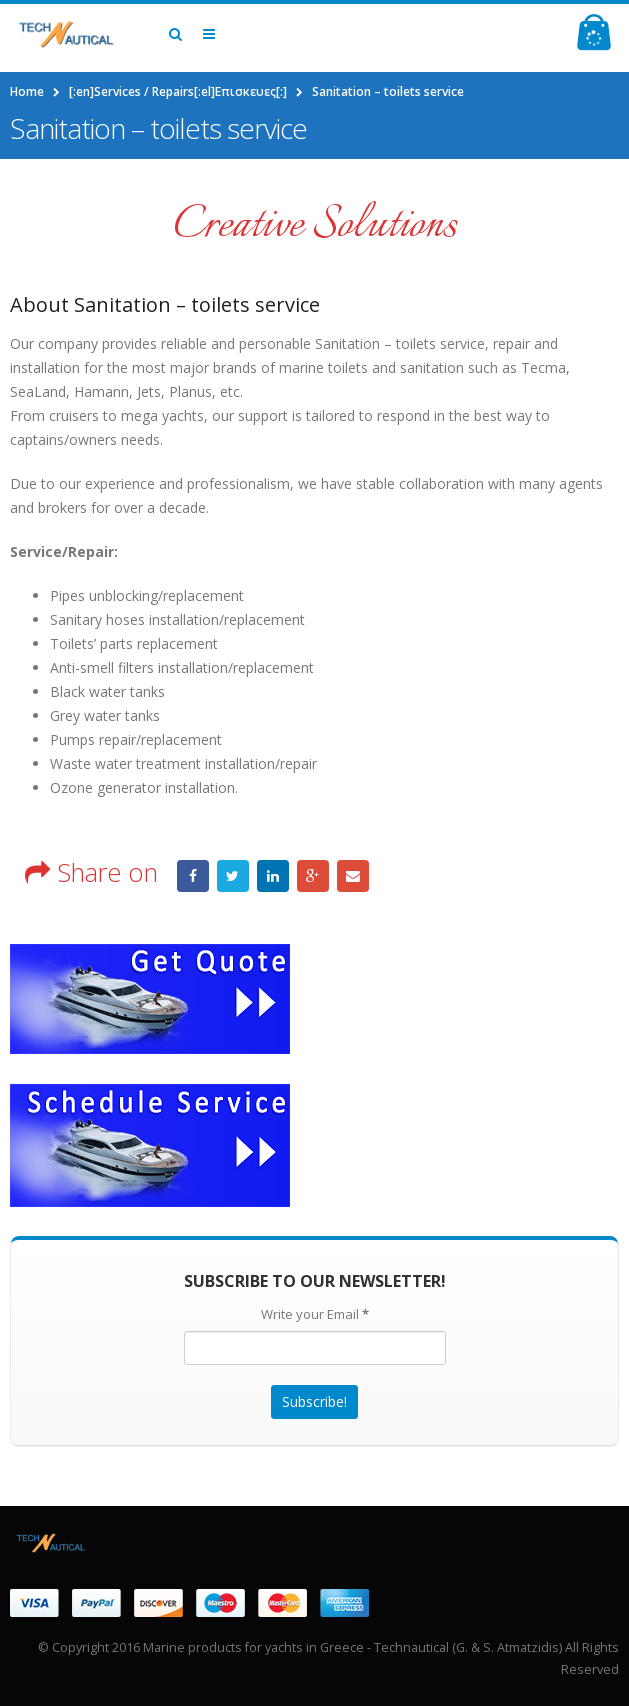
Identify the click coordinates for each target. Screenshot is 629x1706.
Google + (313, 876)
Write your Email (315, 1314)
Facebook (193, 876)
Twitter (233, 876)
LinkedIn (273, 876)
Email (353, 876)
